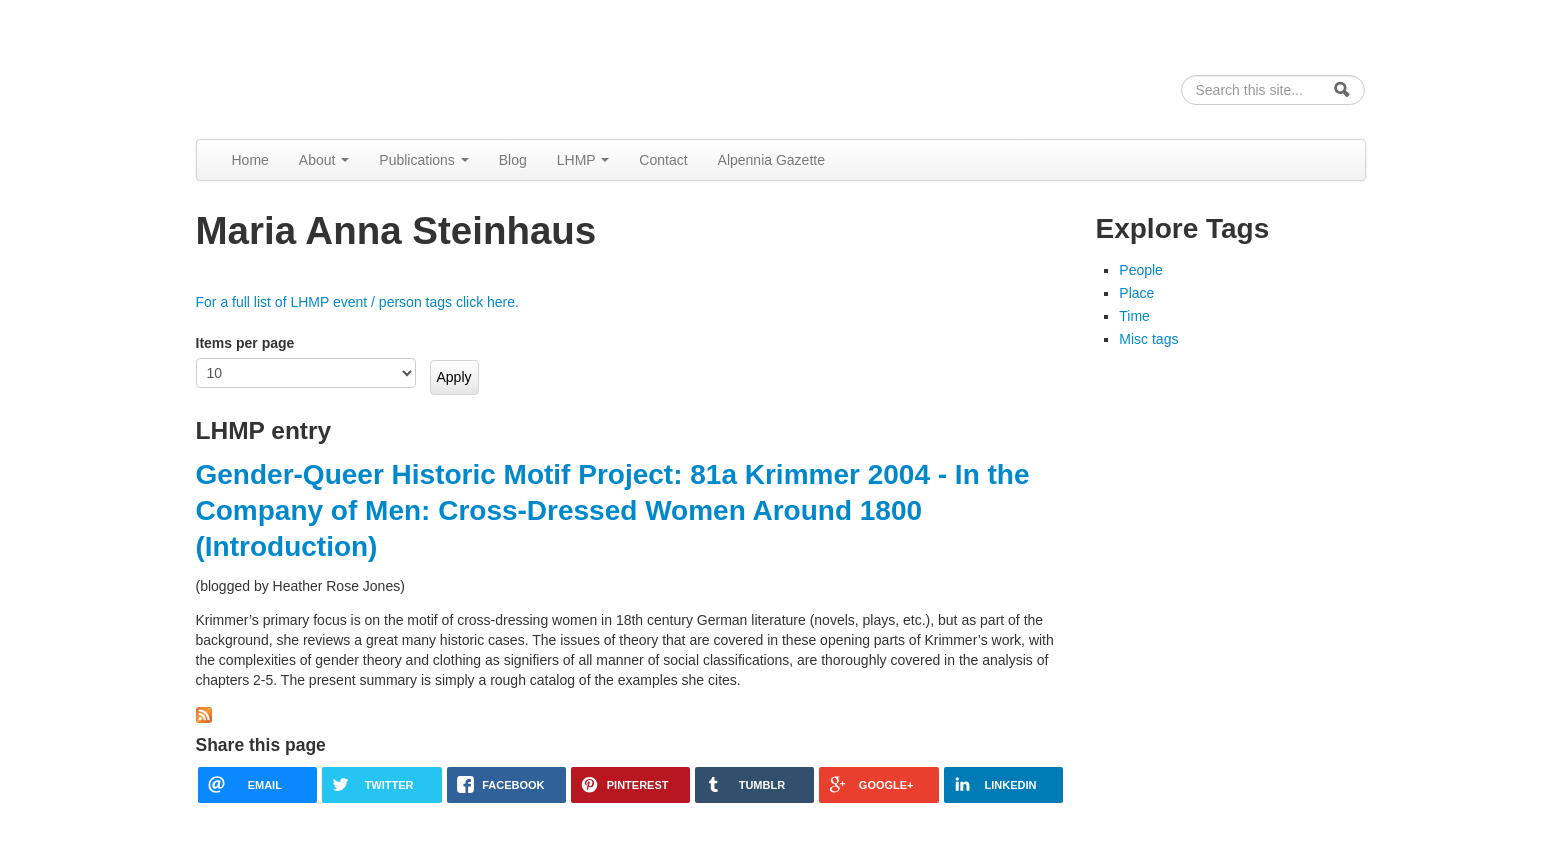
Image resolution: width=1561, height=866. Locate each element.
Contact (663, 160)
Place (1136, 293)
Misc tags (1148, 339)
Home (250, 160)
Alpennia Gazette (771, 160)
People (1141, 270)
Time (1134, 316)
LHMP (583, 160)
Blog (513, 160)
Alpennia (299, 66)
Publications (423, 160)
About (324, 160)
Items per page (245, 343)
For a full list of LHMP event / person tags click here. (357, 302)
